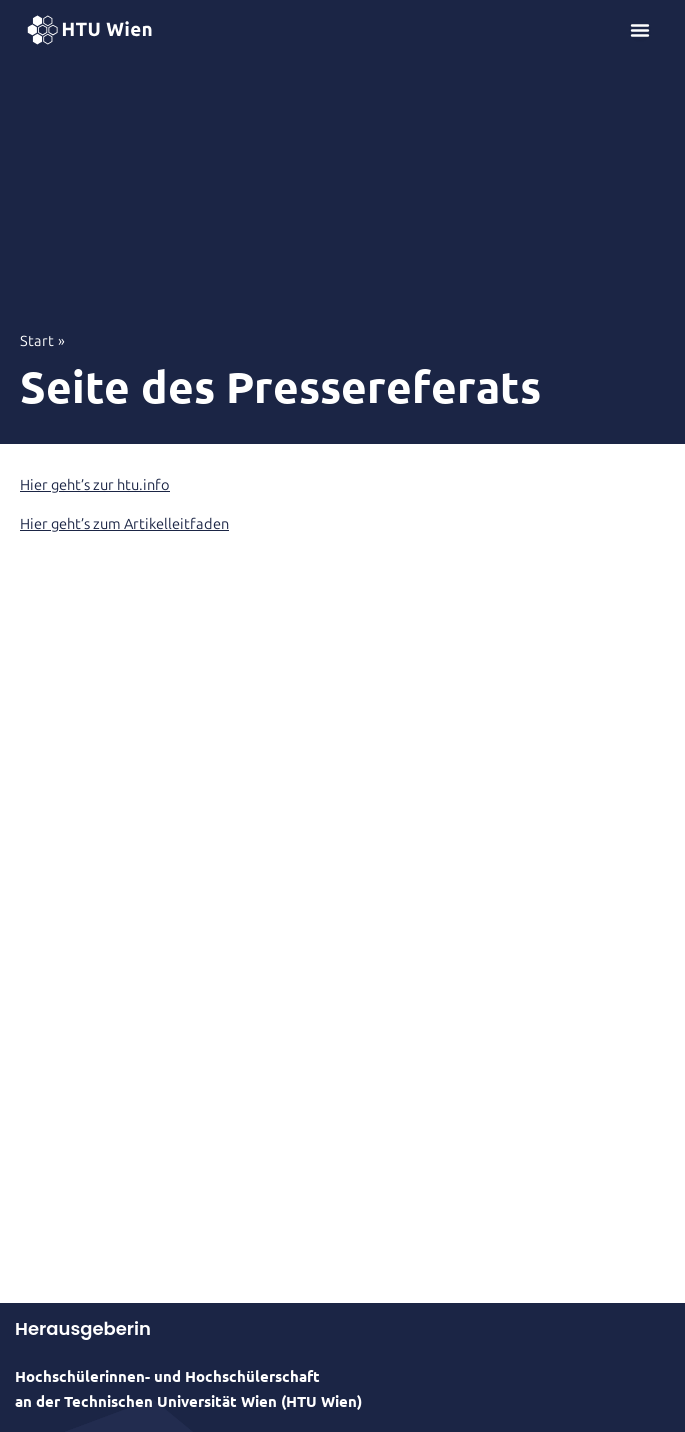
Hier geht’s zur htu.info (95, 485)
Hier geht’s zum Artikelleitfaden (124, 524)
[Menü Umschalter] (640, 30)
